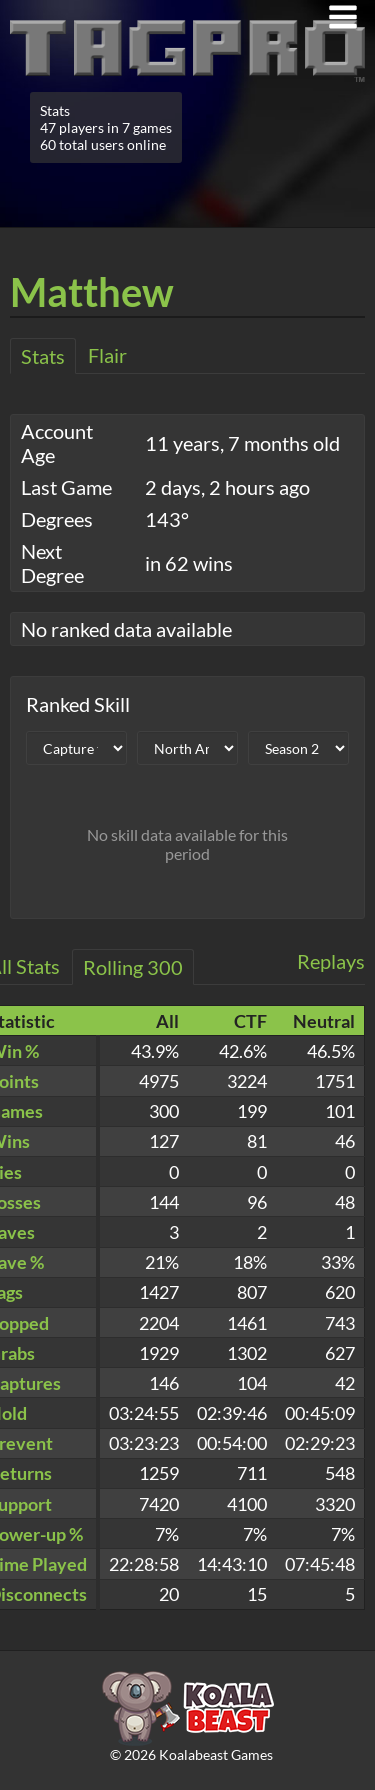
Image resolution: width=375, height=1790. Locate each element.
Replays (331, 961)
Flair (107, 355)
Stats (43, 356)
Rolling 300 (133, 967)
